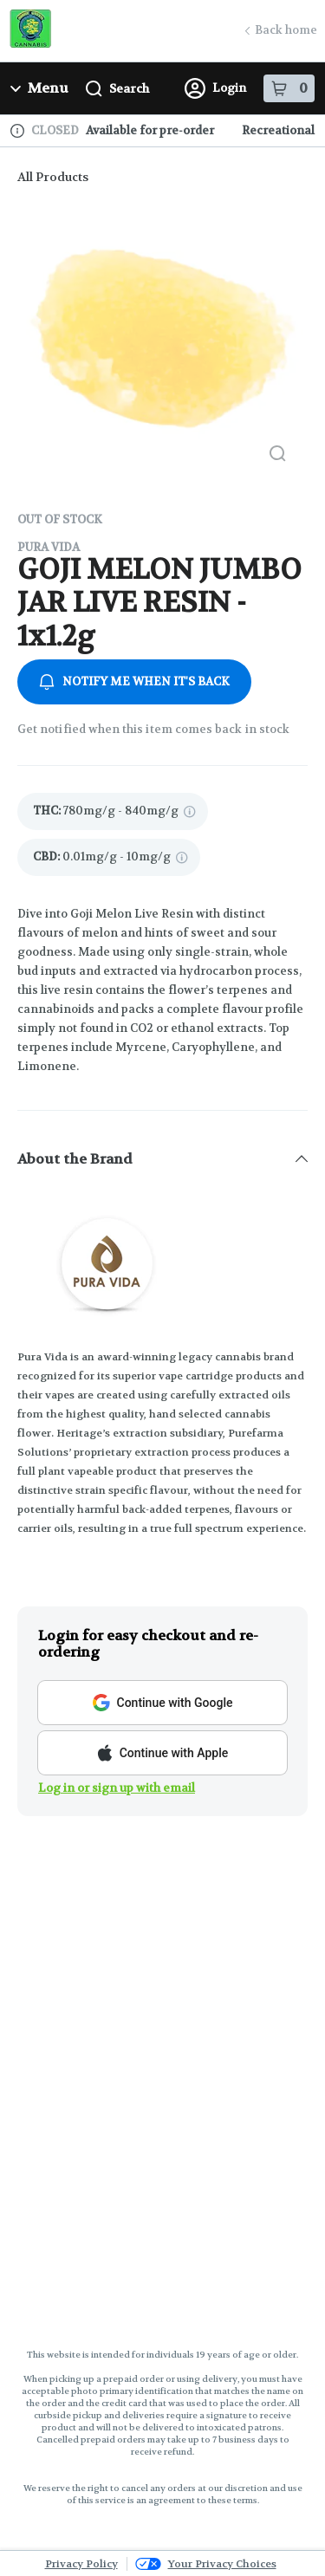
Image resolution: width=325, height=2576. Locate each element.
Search (117, 89)
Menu (39, 88)
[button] (162, 1158)
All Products (52, 177)
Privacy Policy (81, 2564)
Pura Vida (48, 547)
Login (215, 88)
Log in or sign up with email (116, 1788)
